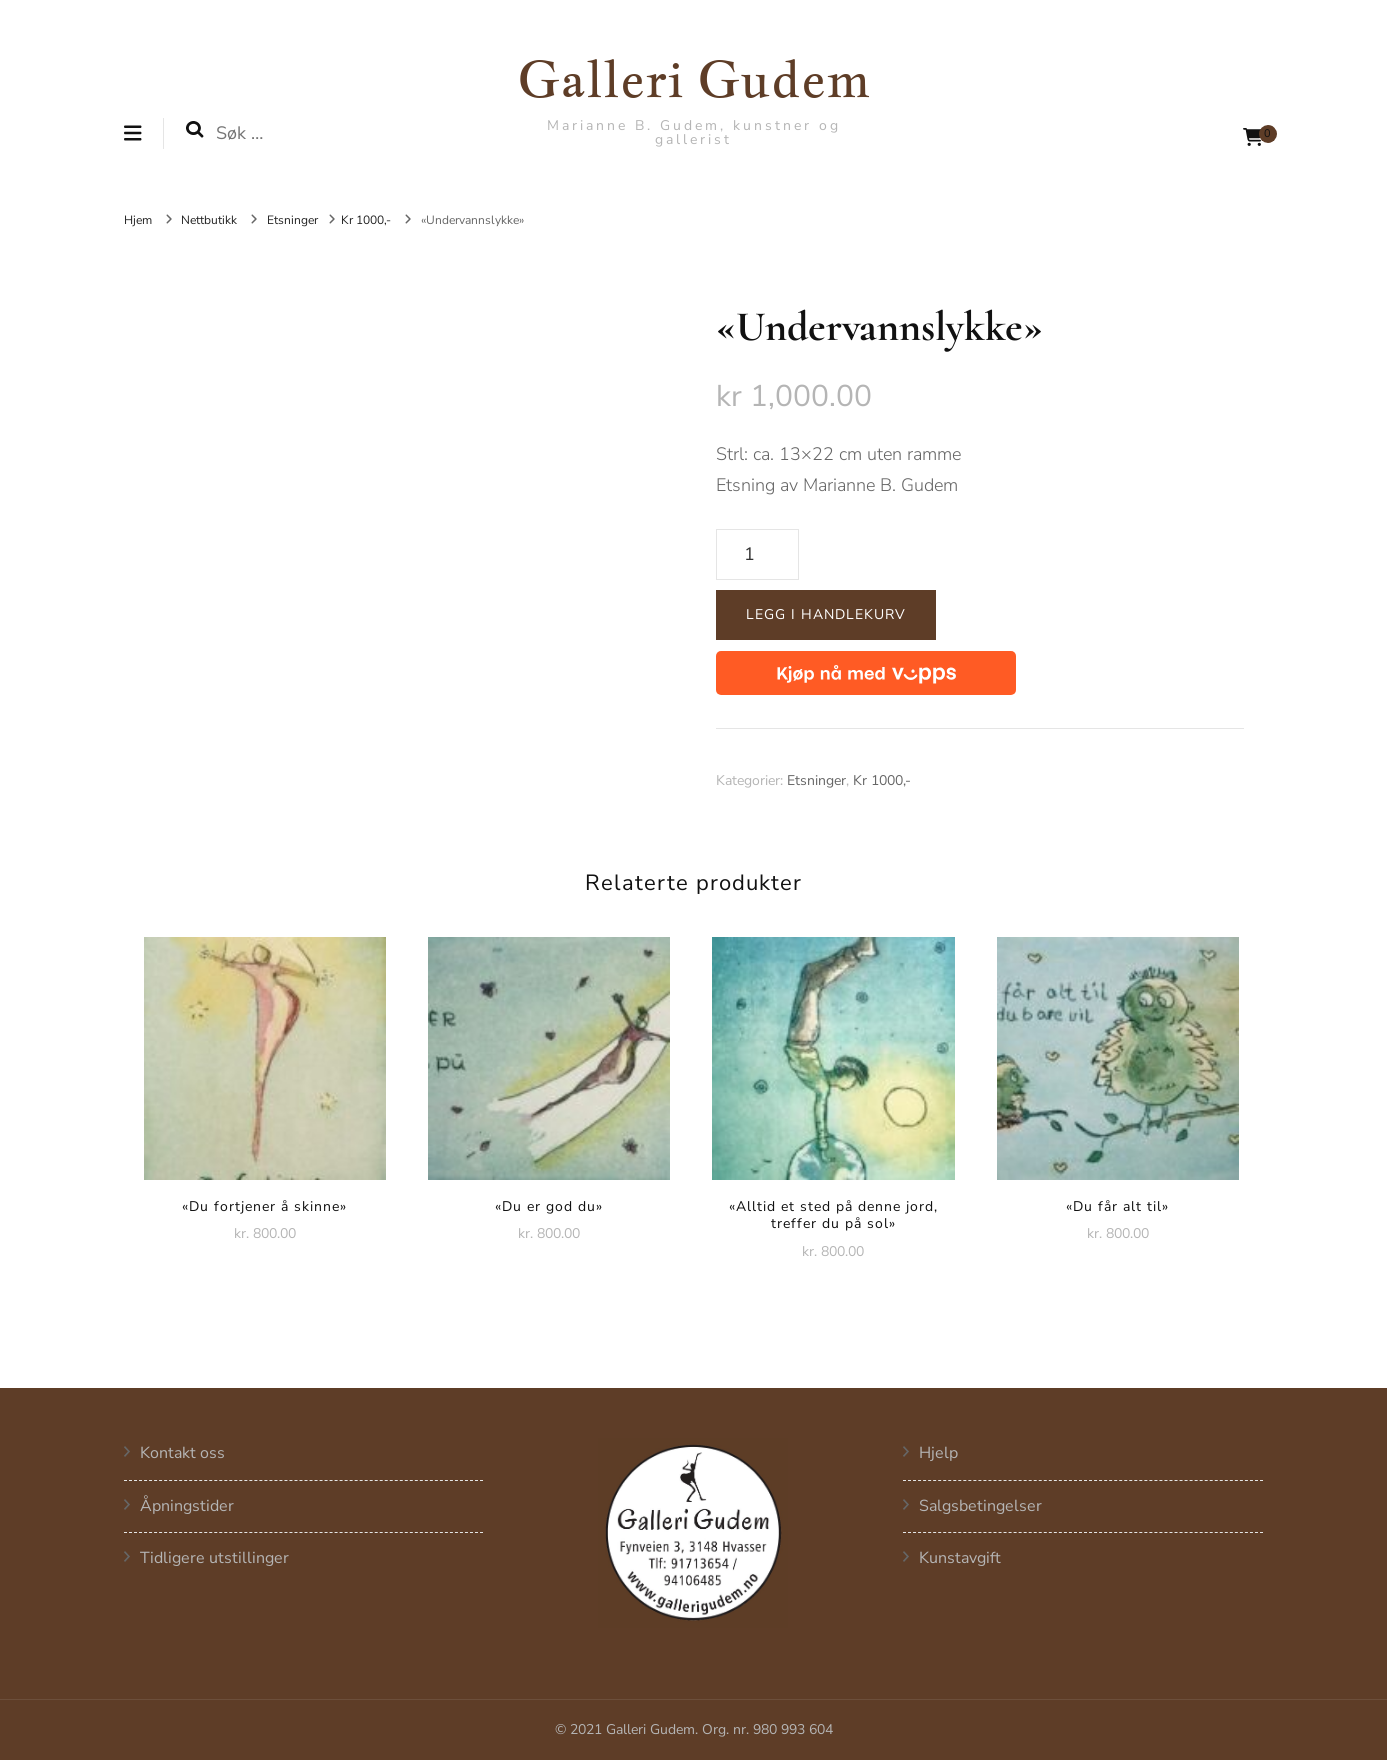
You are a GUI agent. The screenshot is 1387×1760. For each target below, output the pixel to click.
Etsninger (816, 781)
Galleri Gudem (693, 77)
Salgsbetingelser (980, 1506)
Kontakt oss (182, 1454)
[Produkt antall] (757, 555)
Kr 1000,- (882, 781)
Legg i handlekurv (826, 615)
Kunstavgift (960, 1559)
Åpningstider (187, 1506)
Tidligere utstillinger (214, 1559)
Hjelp (938, 1454)
